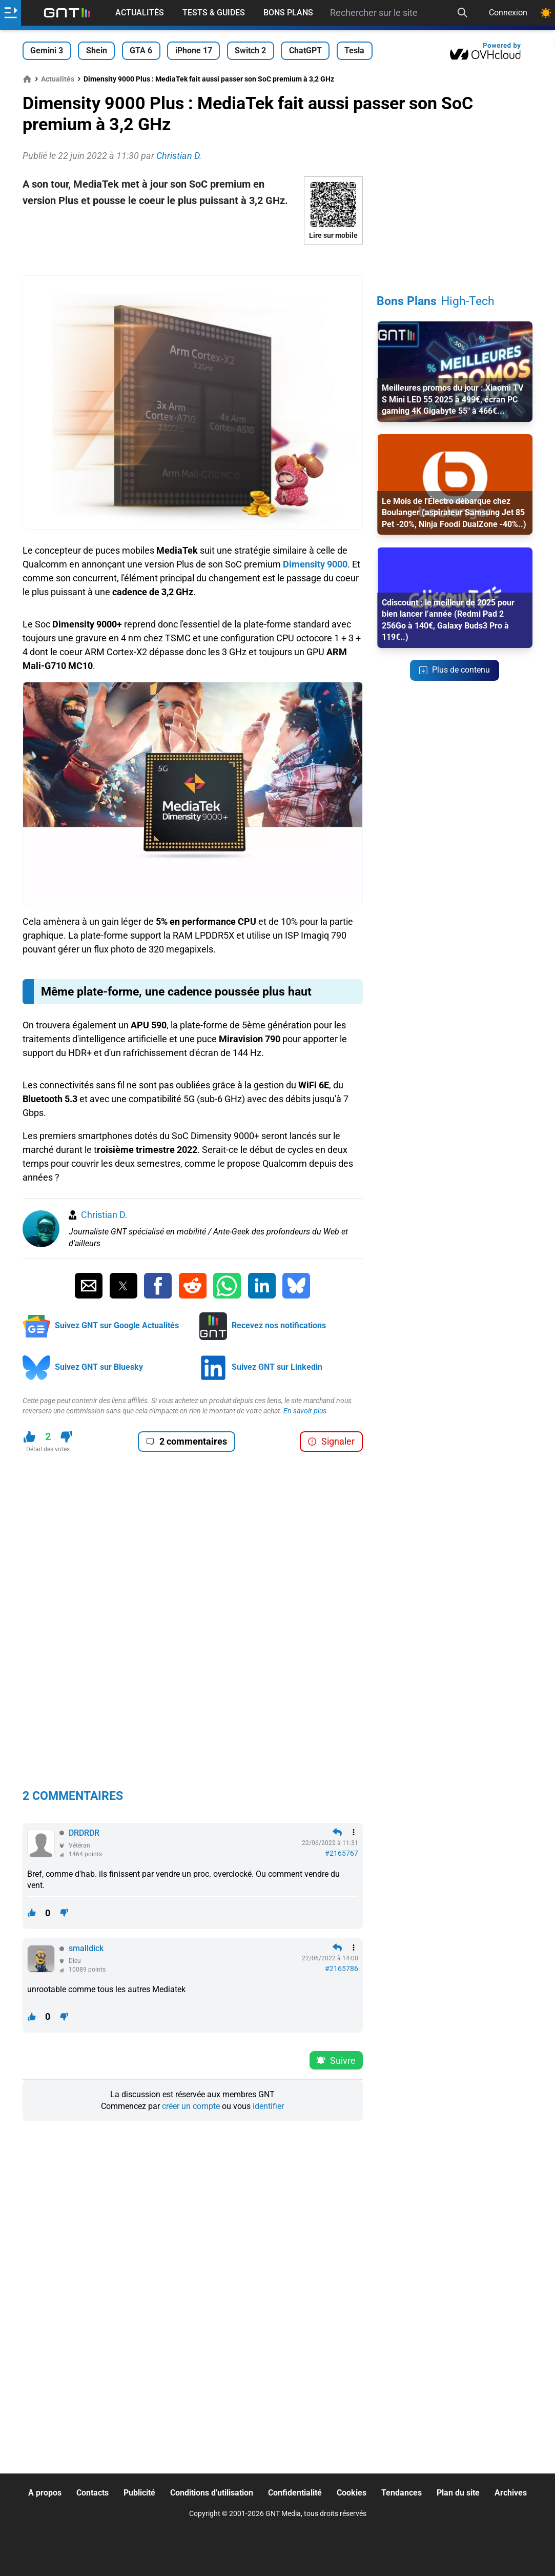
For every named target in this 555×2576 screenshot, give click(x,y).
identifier (268, 2106)
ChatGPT (305, 50)
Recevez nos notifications (279, 1325)
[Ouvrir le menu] (10, 13)
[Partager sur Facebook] (158, 1286)
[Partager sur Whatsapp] (227, 1286)
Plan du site (458, 2493)
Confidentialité (295, 2493)
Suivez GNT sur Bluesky (99, 1367)
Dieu (75, 1960)
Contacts (92, 2493)
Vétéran (79, 1845)
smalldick (86, 1948)
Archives (511, 2493)
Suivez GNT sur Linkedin (277, 1367)
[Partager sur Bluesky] (296, 1286)
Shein (96, 50)
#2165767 (341, 1853)
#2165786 (341, 1968)
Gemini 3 (46, 50)
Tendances (401, 2493)
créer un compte (191, 2106)
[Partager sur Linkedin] (262, 1286)
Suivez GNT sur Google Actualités (117, 1325)
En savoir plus (304, 1411)
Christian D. (104, 1214)
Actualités (139, 12)
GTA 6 (141, 50)
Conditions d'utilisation (211, 2493)
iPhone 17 (193, 50)
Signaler (331, 1441)
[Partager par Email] (88, 1286)
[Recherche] (462, 13)
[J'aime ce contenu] (29, 1437)
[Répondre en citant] (337, 1832)
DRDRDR (84, 1833)
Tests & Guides (213, 12)
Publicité (139, 2493)
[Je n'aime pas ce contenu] (66, 1437)
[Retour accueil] (67, 12)
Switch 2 (250, 50)
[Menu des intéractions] (353, 1832)
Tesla (354, 50)
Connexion (508, 12)
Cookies (351, 2493)
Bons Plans (288, 12)
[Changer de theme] (545, 12)
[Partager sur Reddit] (193, 1286)
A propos (44, 2493)
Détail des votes (48, 1449)
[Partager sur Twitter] (123, 1286)
